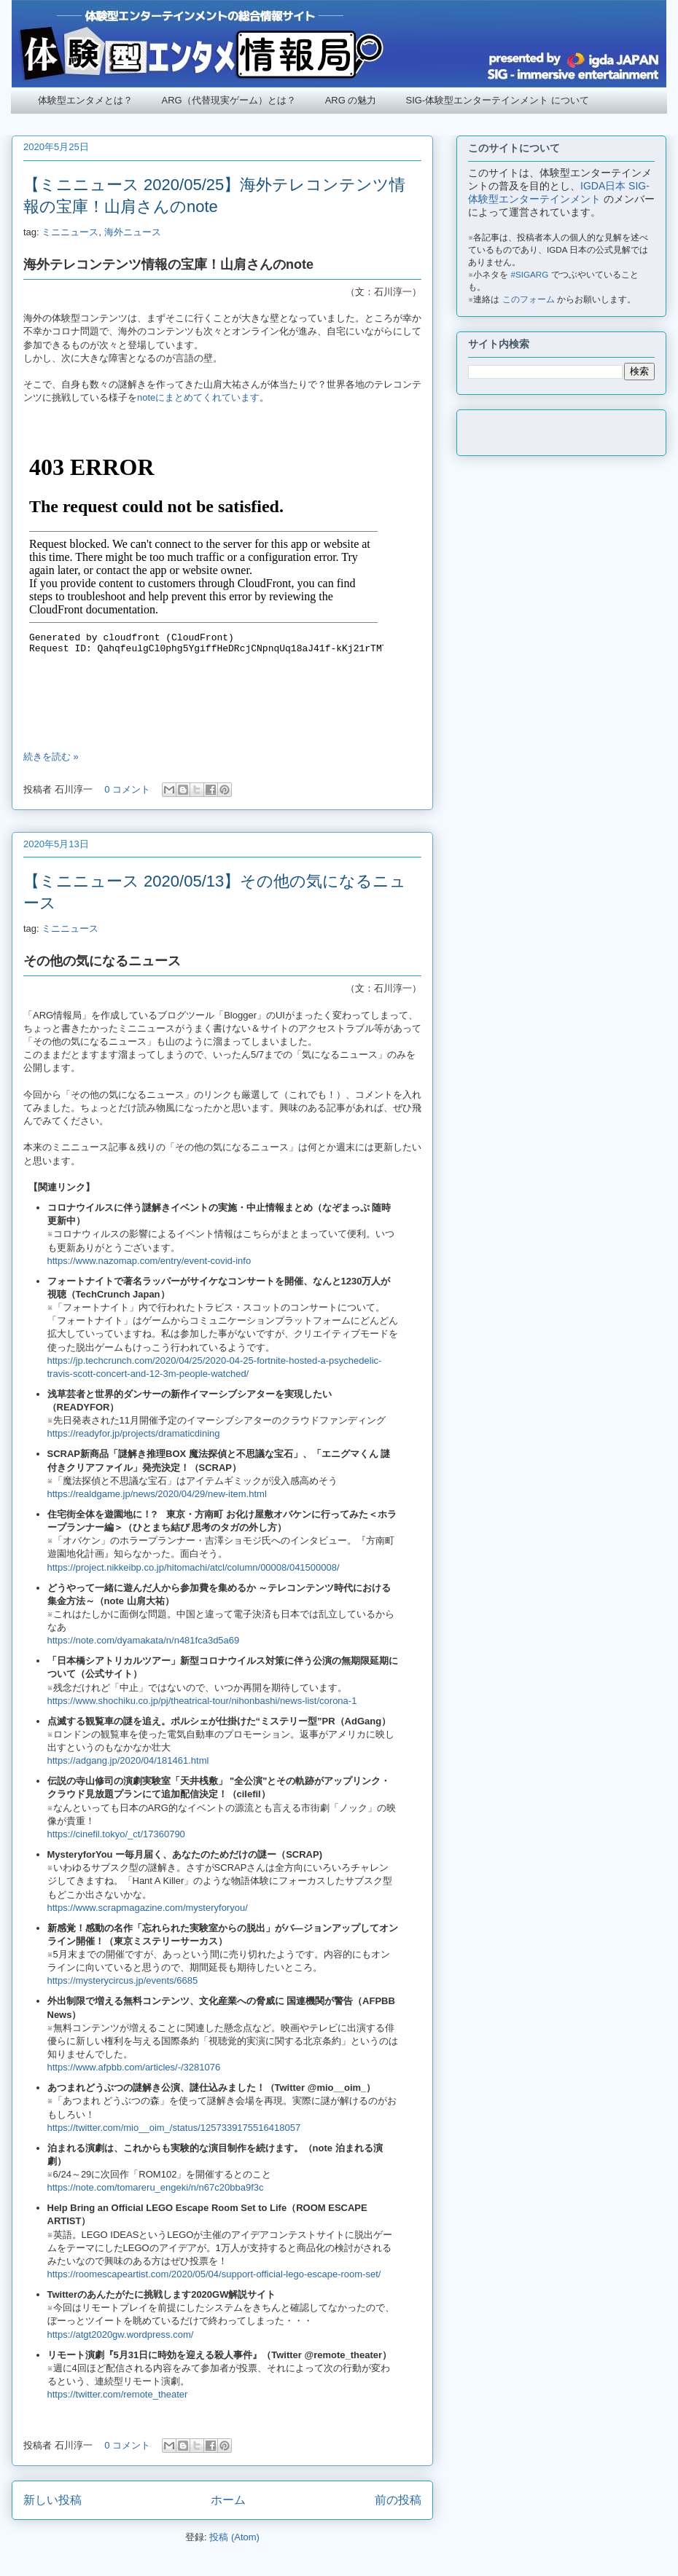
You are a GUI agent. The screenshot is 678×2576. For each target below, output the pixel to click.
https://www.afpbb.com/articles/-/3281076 (134, 2067)
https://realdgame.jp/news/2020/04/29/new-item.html (157, 1493)
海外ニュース (132, 232)
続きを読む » (51, 756)
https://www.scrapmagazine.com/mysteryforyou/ (147, 1907)
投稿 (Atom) (234, 2537)
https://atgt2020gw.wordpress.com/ (120, 2334)
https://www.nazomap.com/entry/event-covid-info (149, 1260)
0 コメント (127, 789)
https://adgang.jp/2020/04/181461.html (128, 1760)
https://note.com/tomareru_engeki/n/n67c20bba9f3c (155, 2187)
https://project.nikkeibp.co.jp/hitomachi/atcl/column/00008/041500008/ (193, 1567)
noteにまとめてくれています (198, 397)
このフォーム (528, 299)
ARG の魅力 (351, 100)
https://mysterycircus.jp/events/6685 (122, 1980)
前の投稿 (398, 2500)
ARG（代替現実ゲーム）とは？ (229, 100)
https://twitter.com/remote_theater (117, 2394)
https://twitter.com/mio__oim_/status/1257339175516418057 (174, 2127)
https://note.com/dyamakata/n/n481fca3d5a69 (143, 1640)
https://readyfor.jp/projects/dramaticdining (133, 1433)
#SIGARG (530, 274)
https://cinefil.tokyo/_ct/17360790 (116, 1834)
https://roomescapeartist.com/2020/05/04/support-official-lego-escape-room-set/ (214, 2274)
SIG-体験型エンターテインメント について (496, 100)
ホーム (228, 2500)
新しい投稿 (52, 2500)
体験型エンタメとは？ (85, 100)
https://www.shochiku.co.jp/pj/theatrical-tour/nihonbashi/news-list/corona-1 (202, 1700)
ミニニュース (70, 232)
